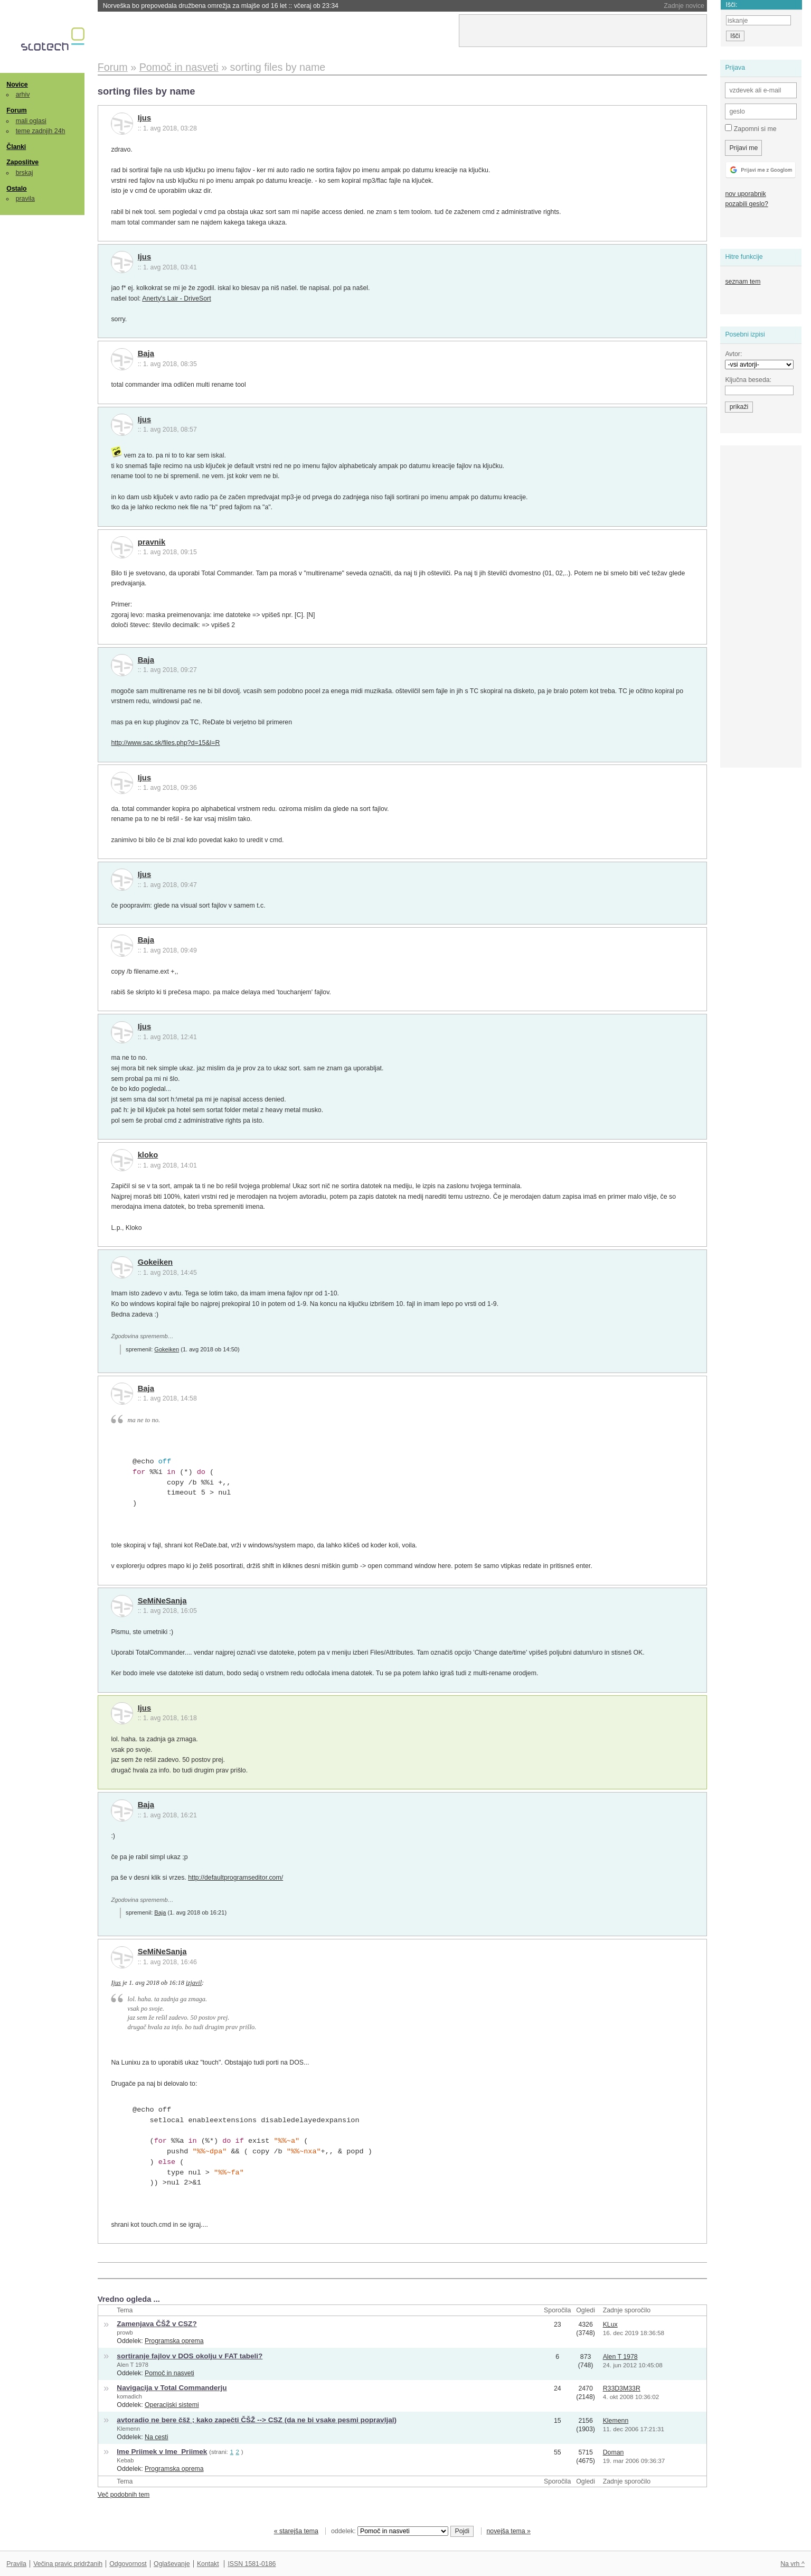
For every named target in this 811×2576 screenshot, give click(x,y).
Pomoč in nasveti (169, 2373)
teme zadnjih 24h (40, 131)
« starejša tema (296, 2531)
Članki (16, 147)
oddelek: (389, 2531)
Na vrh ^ (792, 2564)
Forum (16, 110)
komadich (129, 2396)
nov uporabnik (745, 194)
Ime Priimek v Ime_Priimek (162, 2452)
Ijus (144, 118)
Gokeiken (155, 1262)
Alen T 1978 (132, 2365)
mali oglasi (31, 121)
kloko (148, 1155)
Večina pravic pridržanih (67, 2564)
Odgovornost (128, 2564)
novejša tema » (508, 2531)
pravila (25, 198)
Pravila (16, 2564)
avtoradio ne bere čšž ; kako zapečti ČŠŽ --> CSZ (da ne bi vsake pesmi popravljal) (257, 2420)
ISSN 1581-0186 (252, 2564)
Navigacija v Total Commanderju (172, 2388)
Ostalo (16, 188)
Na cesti (156, 2437)
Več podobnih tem (124, 2494)
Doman (613, 2452)
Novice (16, 84)
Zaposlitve (22, 162)
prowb (125, 2332)
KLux (610, 2324)
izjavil (194, 1982)
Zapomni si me (750, 128)
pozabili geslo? (746, 204)
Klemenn (128, 2428)
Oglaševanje (172, 2564)
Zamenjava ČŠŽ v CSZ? (156, 2324)
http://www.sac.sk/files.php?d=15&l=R (165, 742)
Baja (146, 353)
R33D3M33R (621, 2388)
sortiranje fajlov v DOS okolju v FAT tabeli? (189, 2356)
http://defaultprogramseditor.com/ (235, 1877)
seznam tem (742, 281)
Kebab (125, 2460)
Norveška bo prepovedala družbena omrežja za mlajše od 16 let (220, 6)
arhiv (23, 94)
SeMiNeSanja (162, 1601)
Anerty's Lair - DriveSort (176, 298)
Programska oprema (174, 2341)
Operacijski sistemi (172, 2405)
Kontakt (208, 2564)
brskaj (24, 172)
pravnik (152, 542)
